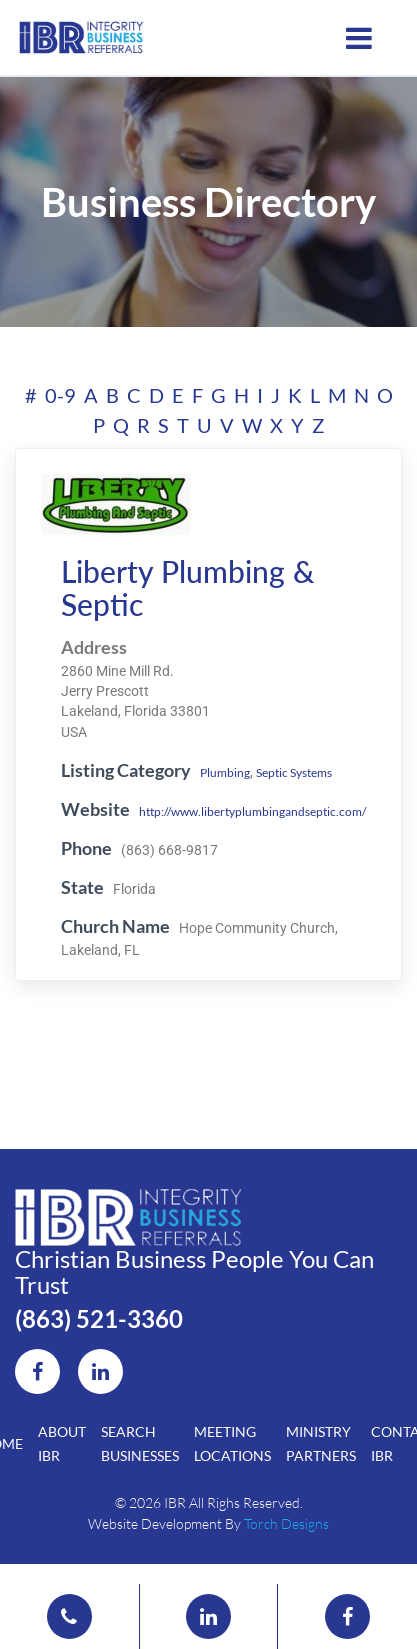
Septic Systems (294, 772)
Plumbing (225, 772)
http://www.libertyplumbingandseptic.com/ (252, 811)
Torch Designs (286, 1523)
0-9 (60, 395)
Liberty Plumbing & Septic (187, 587)
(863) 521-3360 (99, 1318)
